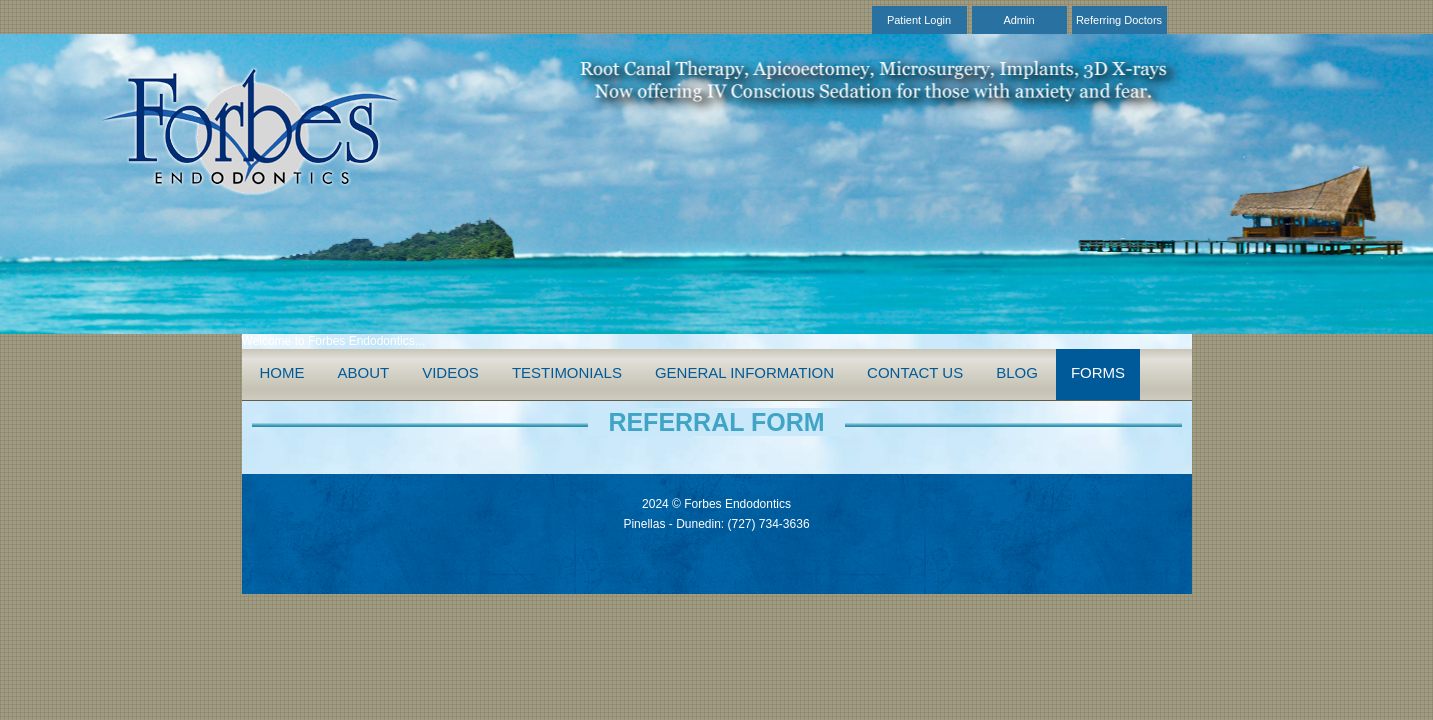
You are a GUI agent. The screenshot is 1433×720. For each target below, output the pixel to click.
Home (282, 372)
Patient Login (919, 20)
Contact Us (915, 372)
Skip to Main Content (55, 7)
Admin (1018, 20)
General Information (744, 372)
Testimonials (567, 372)
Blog (1017, 372)
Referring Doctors (1119, 20)
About (364, 372)
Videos (450, 372)
